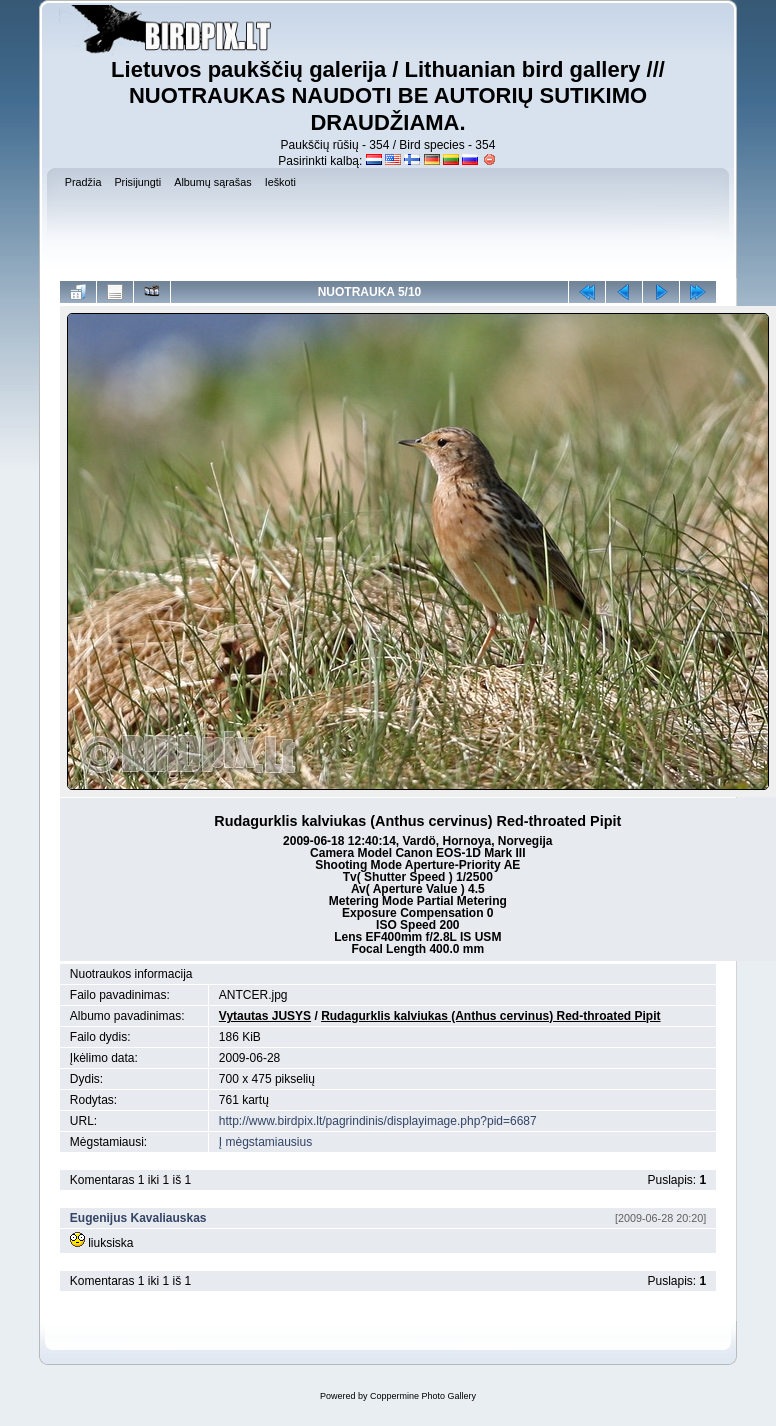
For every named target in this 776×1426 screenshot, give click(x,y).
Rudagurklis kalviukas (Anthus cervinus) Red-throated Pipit (490, 1016)
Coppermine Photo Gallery (423, 1396)
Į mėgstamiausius (265, 1142)
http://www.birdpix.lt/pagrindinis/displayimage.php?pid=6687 (378, 1121)
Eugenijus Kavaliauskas (138, 1218)
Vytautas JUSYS (265, 1016)
